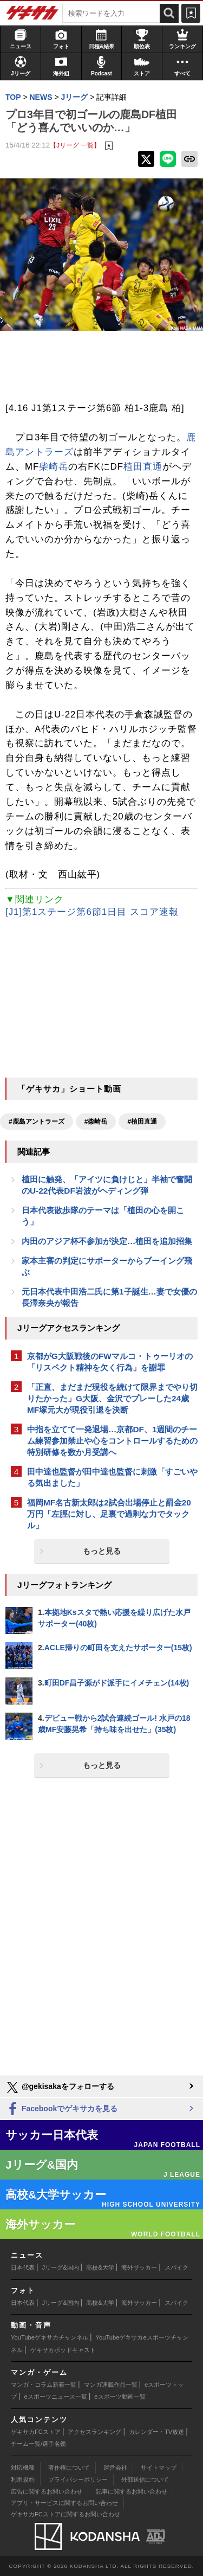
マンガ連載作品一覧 (110, 2384)
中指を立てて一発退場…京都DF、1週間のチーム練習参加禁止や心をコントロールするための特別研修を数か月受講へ (112, 1441)
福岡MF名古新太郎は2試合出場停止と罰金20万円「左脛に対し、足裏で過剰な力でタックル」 (109, 1514)
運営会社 (115, 2467)
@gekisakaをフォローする (59, 2087)
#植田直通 (142, 1121)
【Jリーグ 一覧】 (75, 145)
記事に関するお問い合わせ (131, 2491)
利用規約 (23, 2479)
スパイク (176, 2267)
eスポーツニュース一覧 (55, 2396)
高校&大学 (100, 2267)
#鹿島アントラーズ (36, 1121)
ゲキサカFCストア (36, 2431)
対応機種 (23, 2467)
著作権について (69, 2467)
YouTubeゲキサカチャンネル (49, 2337)
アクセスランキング (94, 2431)
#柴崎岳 (96, 1121)
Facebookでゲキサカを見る (61, 2109)
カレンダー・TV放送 (156, 2431)
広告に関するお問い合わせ (46, 2491)
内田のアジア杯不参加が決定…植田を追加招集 (107, 1241)
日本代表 (23, 2267)
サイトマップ (158, 2467)
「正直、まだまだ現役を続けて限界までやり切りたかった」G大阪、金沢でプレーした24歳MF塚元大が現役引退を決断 (112, 1398)
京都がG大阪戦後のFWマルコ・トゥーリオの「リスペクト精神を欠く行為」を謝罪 (110, 1361)
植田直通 (142, 467)
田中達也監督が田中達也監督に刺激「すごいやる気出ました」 (112, 1477)
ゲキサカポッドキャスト (63, 2350)
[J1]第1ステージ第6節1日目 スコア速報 (92, 912)
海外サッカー (139, 2267)
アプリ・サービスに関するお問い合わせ (64, 2503)
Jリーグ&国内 (60, 2267)
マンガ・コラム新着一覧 (43, 2384)
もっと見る (102, 1551)
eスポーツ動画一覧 (119, 2396)
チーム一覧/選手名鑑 (38, 2443)
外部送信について (145, 2479)
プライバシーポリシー (78, 2479)
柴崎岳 (53, 467)
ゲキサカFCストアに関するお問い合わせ (65, 2514)
